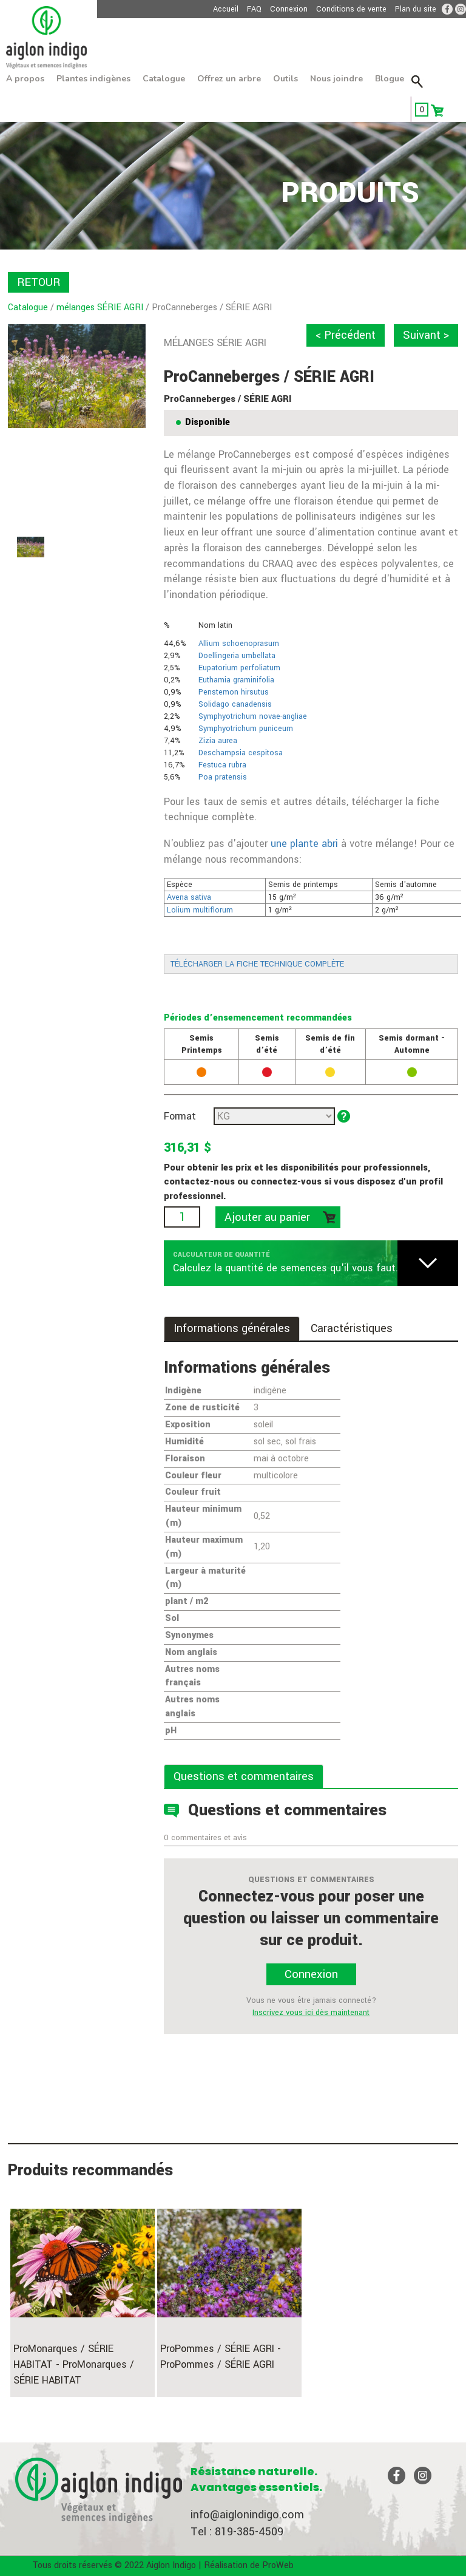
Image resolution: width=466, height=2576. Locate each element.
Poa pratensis (222, 777)
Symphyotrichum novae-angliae (252, 716)
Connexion (289, 9)
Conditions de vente (351, 9)
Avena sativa (189, 897)
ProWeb (278, 2565)
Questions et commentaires (244, 1776)
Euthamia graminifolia (236, 680)
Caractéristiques (352, 1328)
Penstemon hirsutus (233, 692)
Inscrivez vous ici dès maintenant (311, 2012)
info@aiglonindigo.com (247, 2515)
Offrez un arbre (229, 78)
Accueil (225, 9)
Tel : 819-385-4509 (237, 2532)
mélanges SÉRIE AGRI (99, 307)
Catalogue (164, 78)
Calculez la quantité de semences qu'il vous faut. (285, 1268)
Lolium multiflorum (200, 910)
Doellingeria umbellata (236, 655)
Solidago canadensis (235, 704)
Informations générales (232, 1328)
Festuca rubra (222, 765)
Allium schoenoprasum (238, 643)
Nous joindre (336, 78)
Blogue (389, 78)
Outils (285, 78)
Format (180, 1116)
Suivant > (426, 335)
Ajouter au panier (267, 1217)
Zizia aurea (217, 740)
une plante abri (304, 844)
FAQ (254, 9)
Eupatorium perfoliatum (239, 667)
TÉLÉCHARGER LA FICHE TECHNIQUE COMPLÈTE (257, 964)
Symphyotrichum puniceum (245, 728)
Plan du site (415, 9)
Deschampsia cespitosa (240, 752)
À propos (25, 78)
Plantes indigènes (93, 78)
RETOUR (38, 282)
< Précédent (346, 335)
